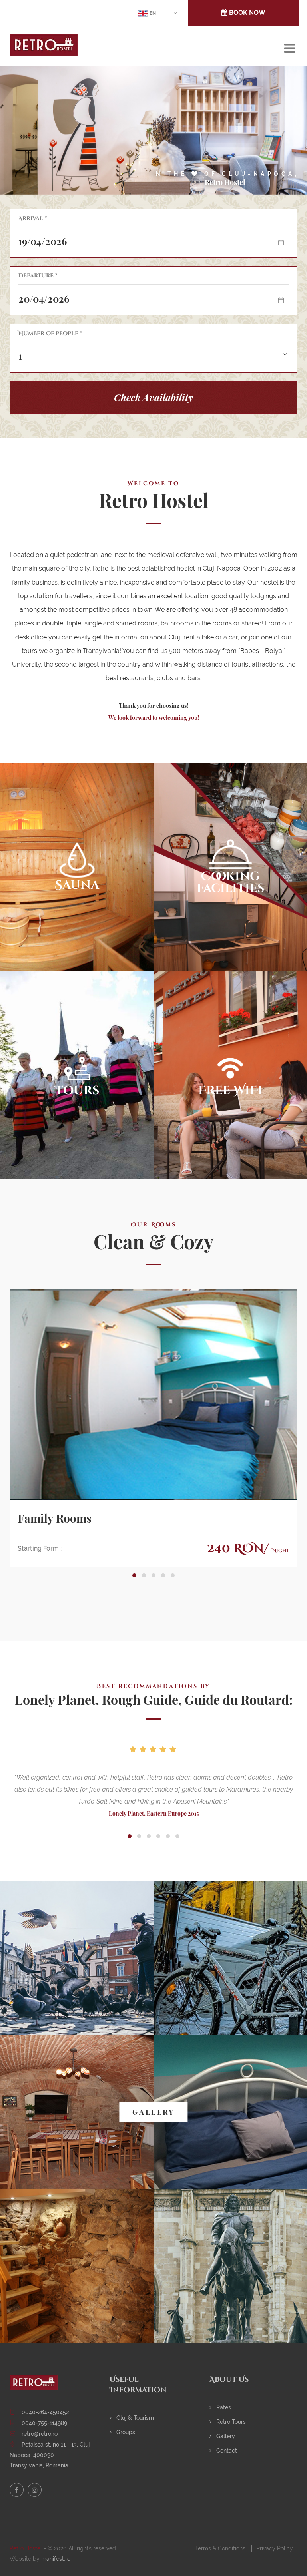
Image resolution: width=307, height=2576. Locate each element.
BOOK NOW (243, 12)
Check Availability (153, 397)
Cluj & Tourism (132, 2418)
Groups (122, 2432)
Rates (220, 2407)
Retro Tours (227, 2422)
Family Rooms (55, 1518)
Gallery (222, 2436)
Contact (223, 2450)
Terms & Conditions (220, 2548)
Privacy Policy (274, 2548)
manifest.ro (55, 2559)
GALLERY (153, 2112)
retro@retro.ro (40, 2434)
